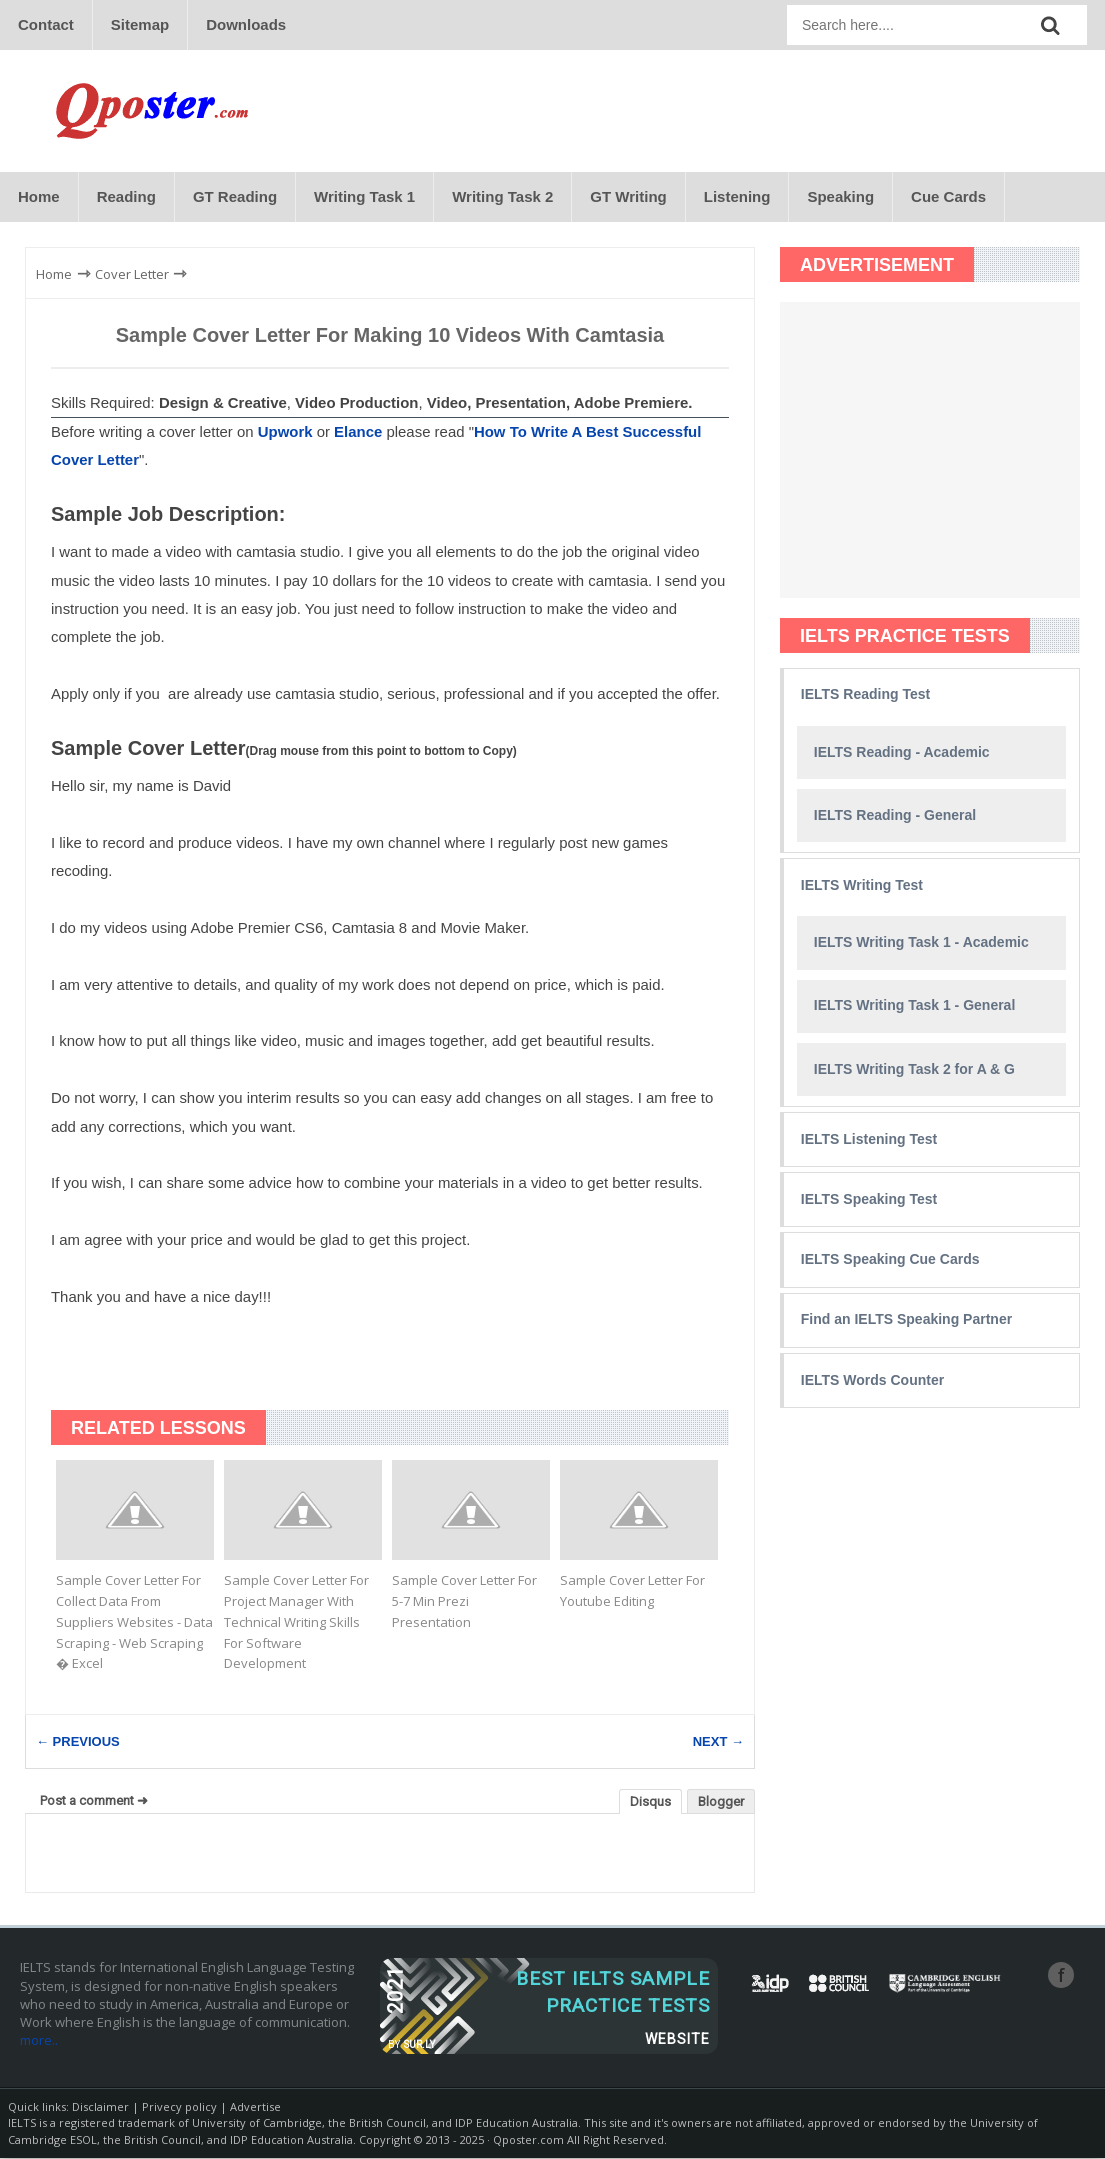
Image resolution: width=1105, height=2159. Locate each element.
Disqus (650, 1802)
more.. (39, 2040)
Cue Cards (948, 196)
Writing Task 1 (364, 196)
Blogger (721, 1802)
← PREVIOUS (78, 1742)
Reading (126, 196)
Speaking (840, 196)
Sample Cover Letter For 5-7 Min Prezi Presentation (464, 1601)
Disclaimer (100, 2106)
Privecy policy (179, 2106)
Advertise (255, 2106)
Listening (737, 196)
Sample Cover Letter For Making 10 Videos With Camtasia (390, 335)
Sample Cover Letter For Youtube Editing (632, 1590)
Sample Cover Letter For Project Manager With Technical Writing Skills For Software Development (296, 1622)
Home (39, 196)
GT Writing (628, 196)
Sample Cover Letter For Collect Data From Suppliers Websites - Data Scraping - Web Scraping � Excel (134, 1622)
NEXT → (718, 1742)
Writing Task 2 (502, 196)
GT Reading (235, 196)
